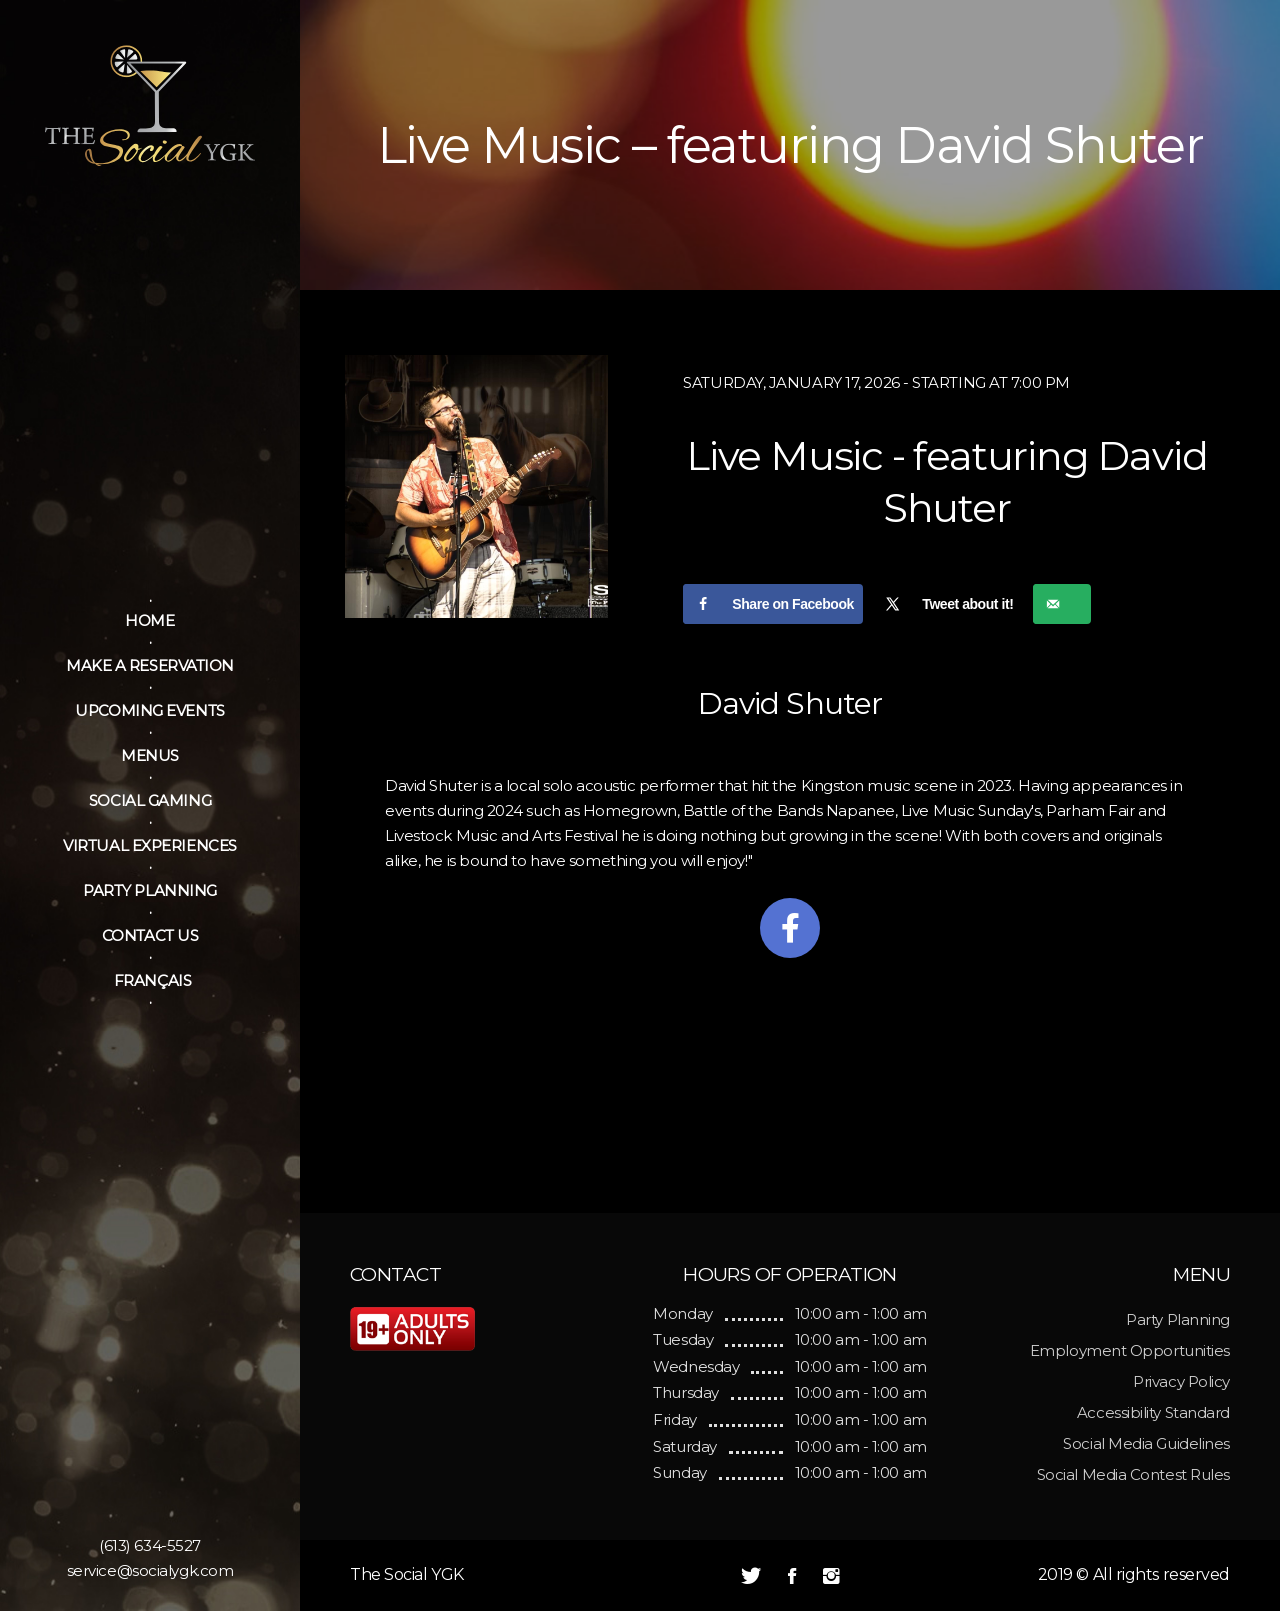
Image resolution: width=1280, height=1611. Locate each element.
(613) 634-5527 (150, 1545)
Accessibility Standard (1153, 1412)
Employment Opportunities (1130, 1350)
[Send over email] (1062, 604)
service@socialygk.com (150, 1570)
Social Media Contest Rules (1133, 1474)
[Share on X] (947, 604)
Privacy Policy (1181, 1381)
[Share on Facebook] (773, 604)
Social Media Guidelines (1146, 1443)
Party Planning (1178, 1319)
